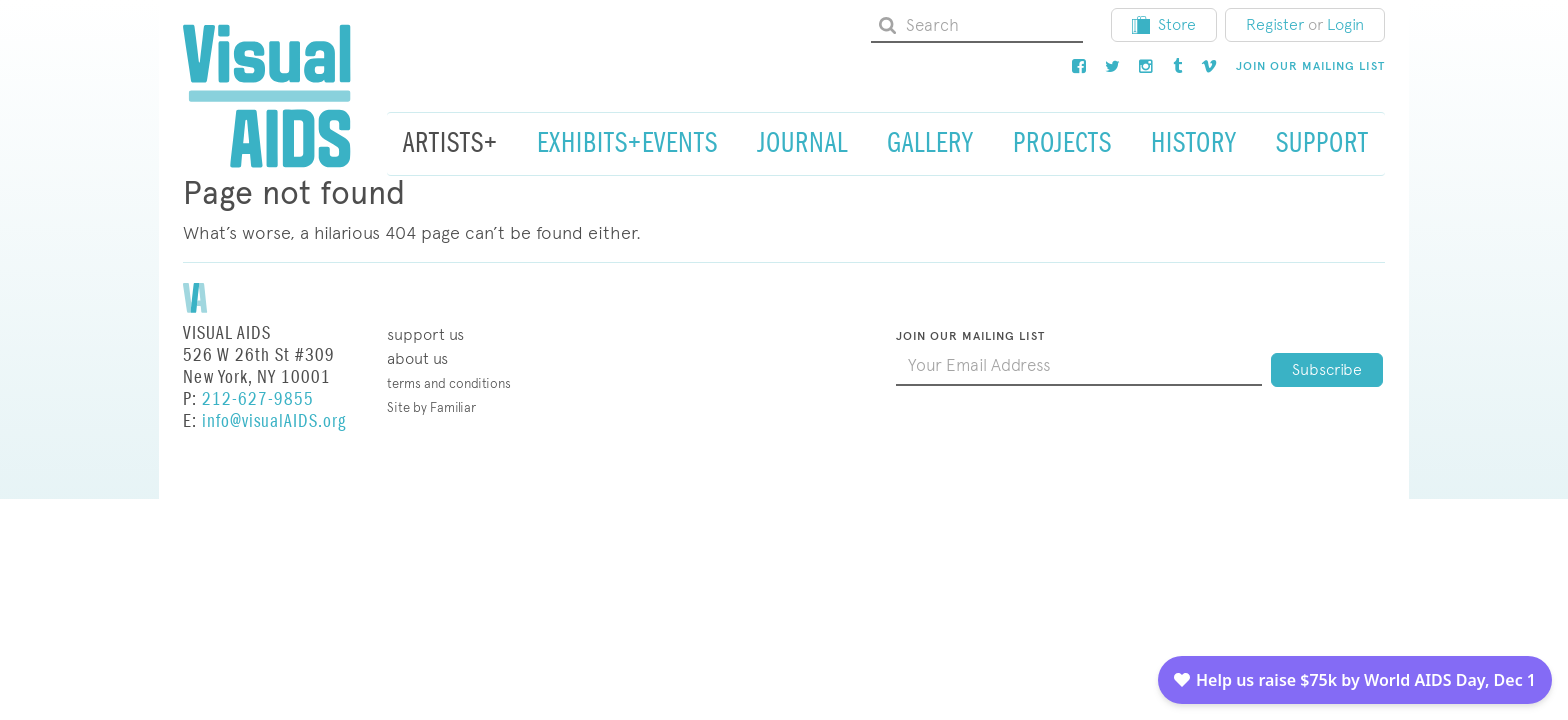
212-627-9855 (258, 399)
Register (1275, 24)
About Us (417, 358)
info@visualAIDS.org (274, 421)
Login (1345, 24)
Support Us (425, 334)
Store (1164, 24)
